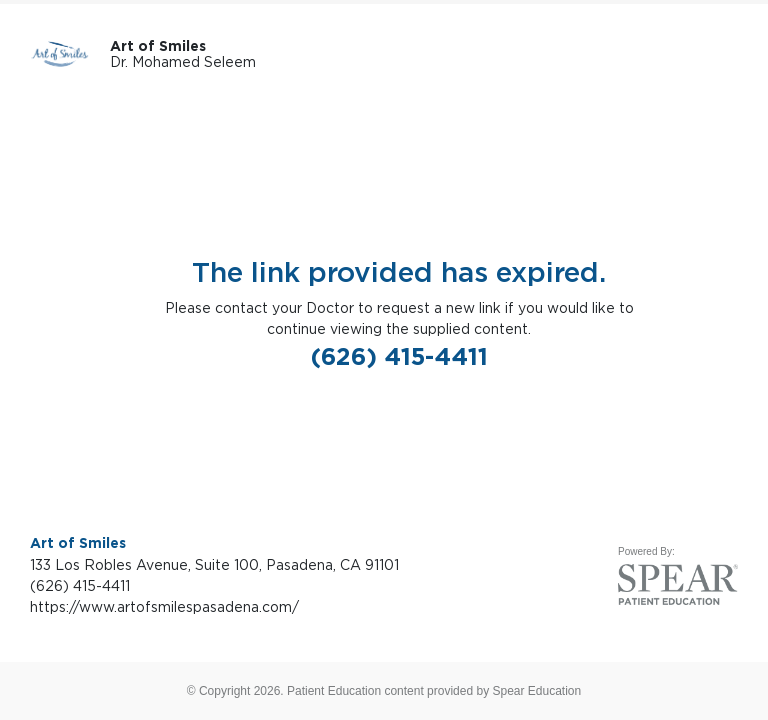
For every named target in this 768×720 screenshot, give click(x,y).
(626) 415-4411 (399, 356)
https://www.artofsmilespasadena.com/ (164, 606)
